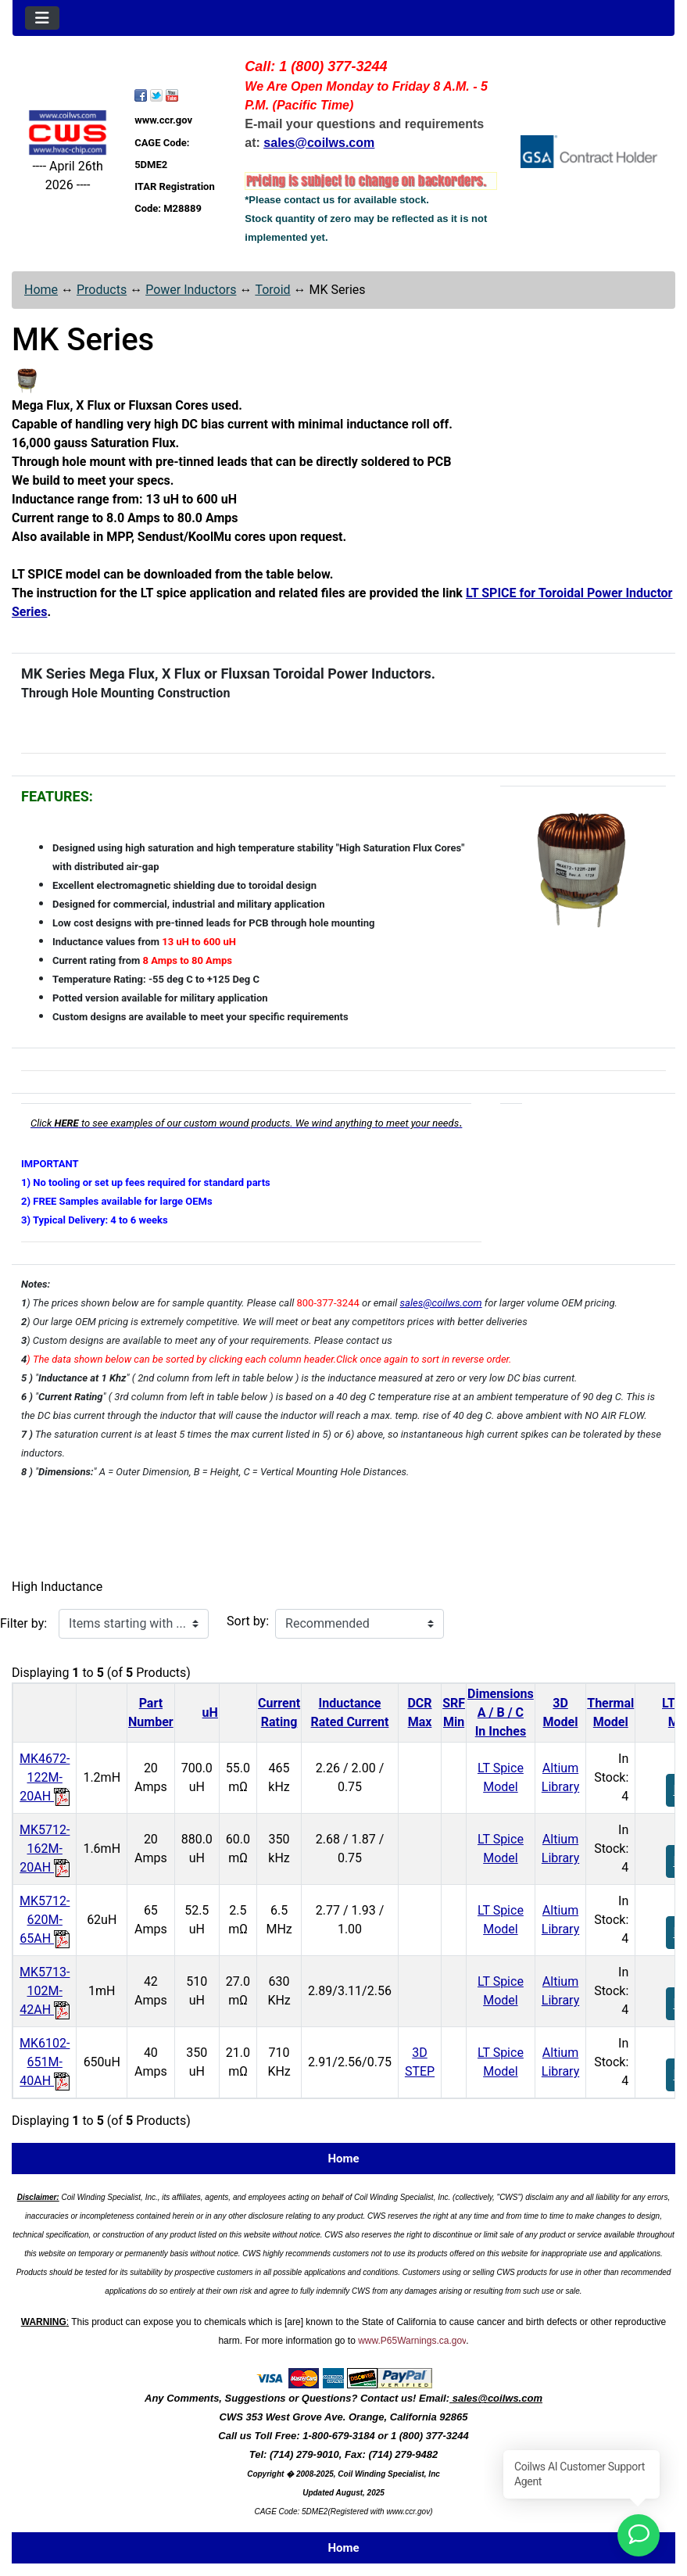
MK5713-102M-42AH (45, 1991)
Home (41, 289)
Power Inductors (190, 289)
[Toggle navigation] (42, 18)
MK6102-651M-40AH (45, 2062)
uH (210, 1712)
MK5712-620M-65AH (45, 1919)
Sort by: (248, 1621)
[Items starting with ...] (134, 1624)
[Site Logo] (67, 132)
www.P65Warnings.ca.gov (412, 2340)
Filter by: (23, 1623)
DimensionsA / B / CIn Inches (500, 1712)
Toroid (272, 289)
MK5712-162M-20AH (45, 1848)
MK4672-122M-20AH (45, 1777)
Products (102, 289)
